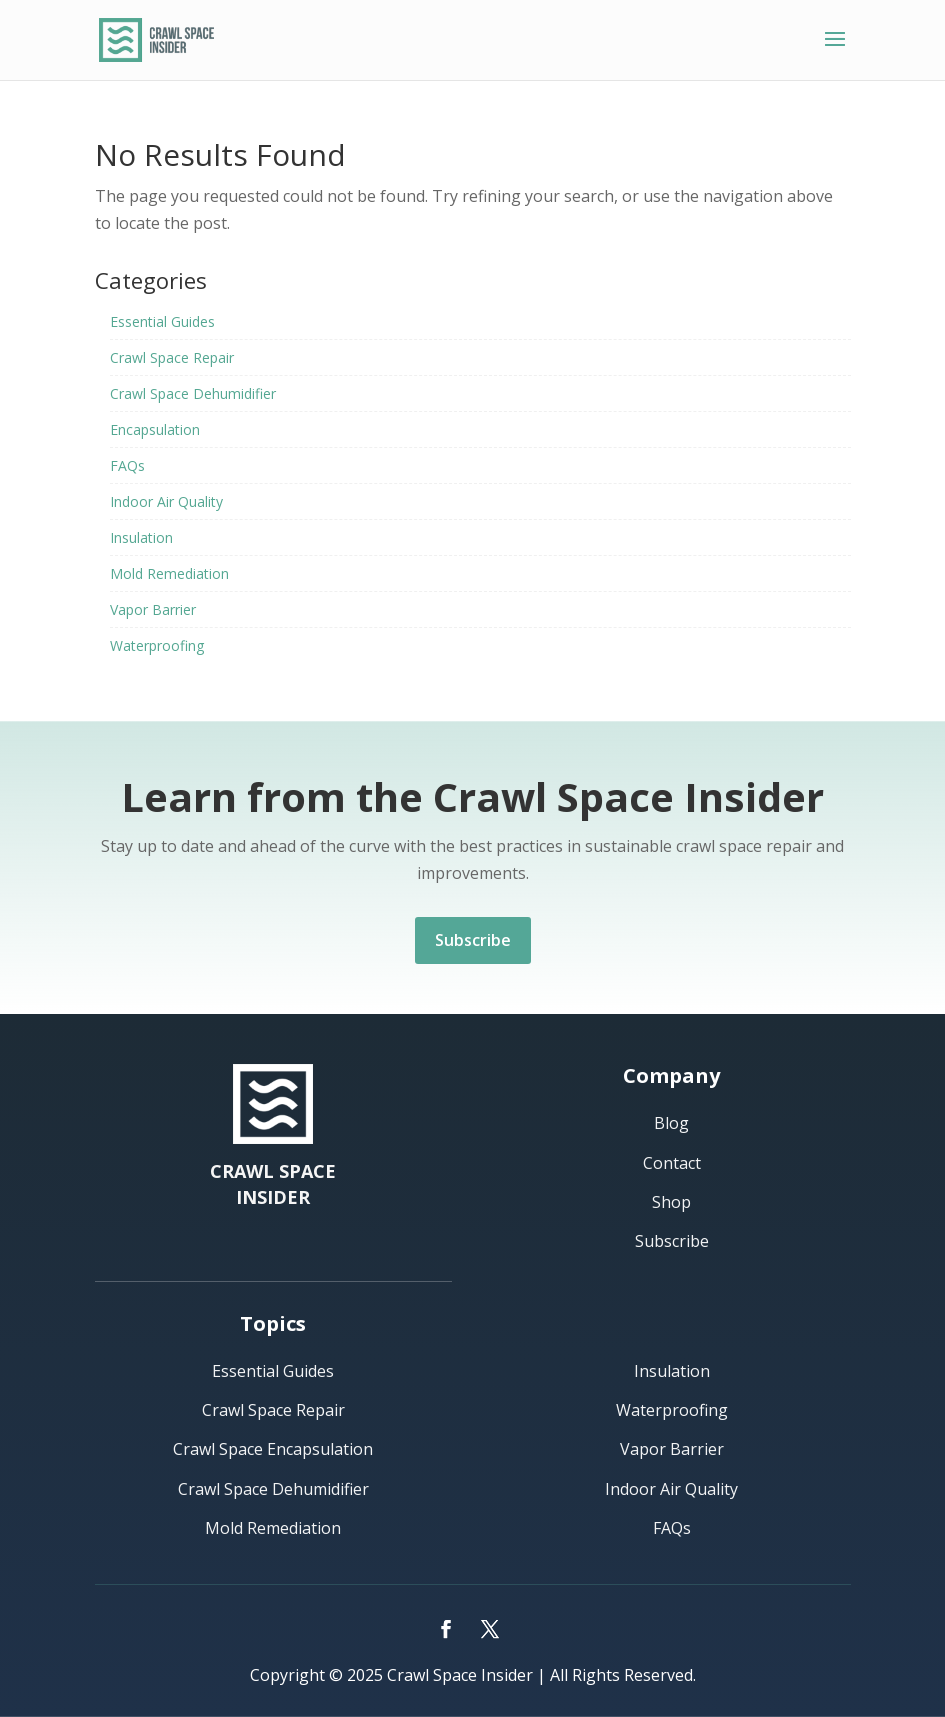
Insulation (141, 537)
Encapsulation (155, 429)
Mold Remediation (169, 573)
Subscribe (473, 940)
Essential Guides (162, 321)
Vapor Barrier (153, 609)
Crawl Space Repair (172, 357)
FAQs (127, 465)
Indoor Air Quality (166, 501)
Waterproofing (157, 645)
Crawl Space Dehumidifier (193, 393)
